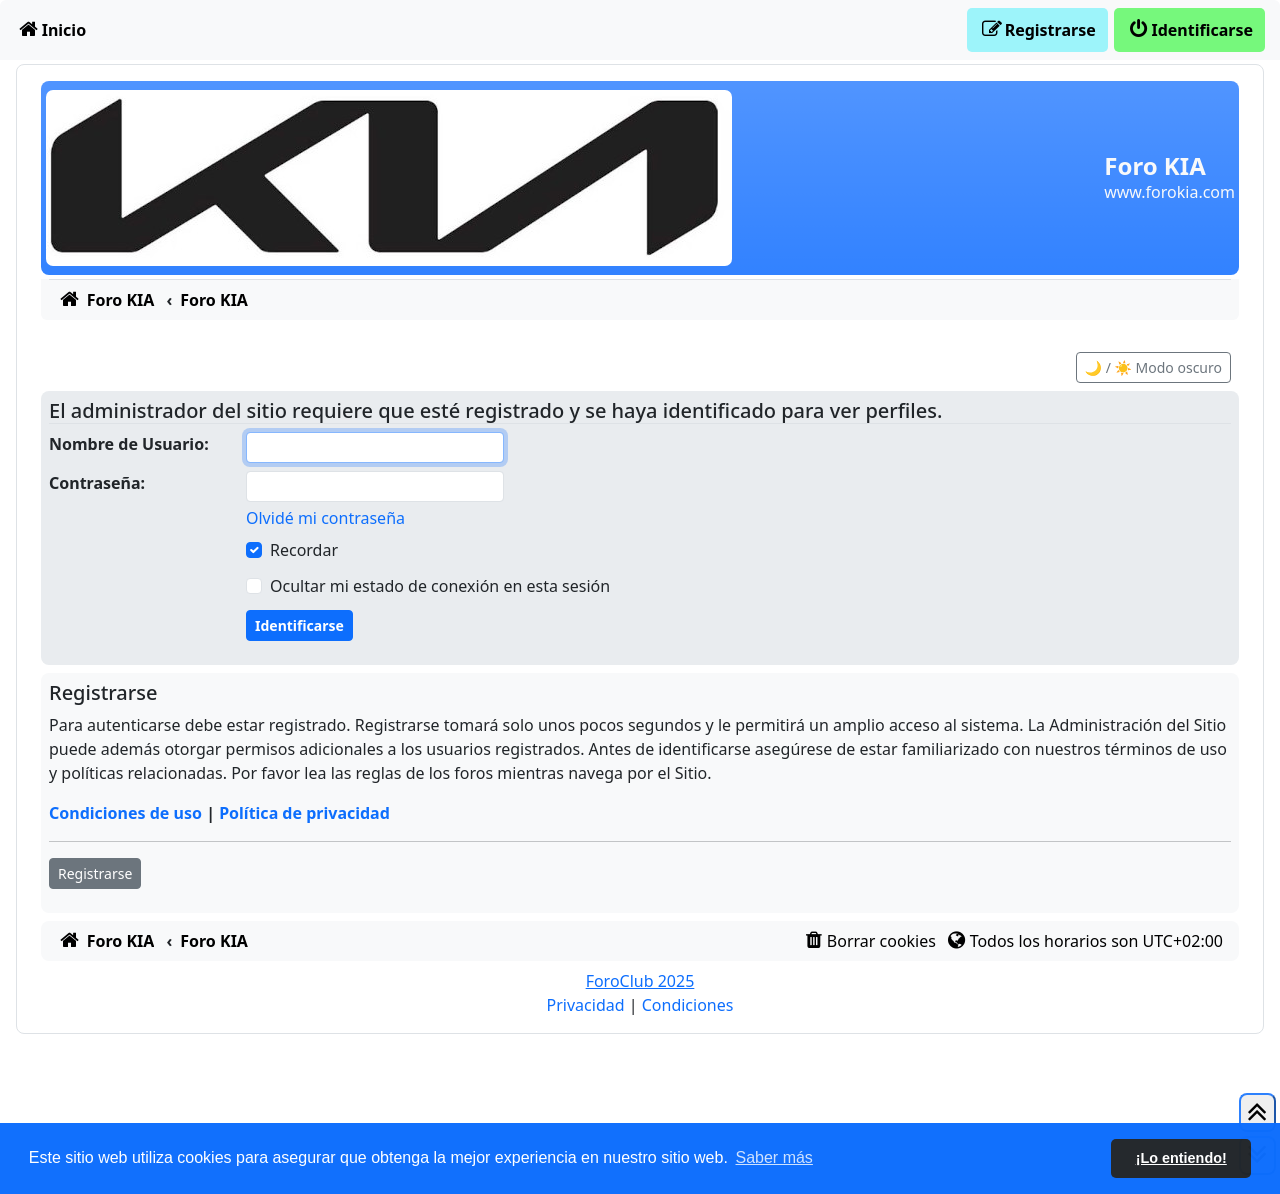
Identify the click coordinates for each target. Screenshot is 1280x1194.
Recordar (304, 550)
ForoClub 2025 (640, 981)
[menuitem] (51, 30)
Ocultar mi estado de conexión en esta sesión (440, 586)
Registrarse (95, 873)
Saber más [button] (774, 1157)
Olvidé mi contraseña (325, 518)
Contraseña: (97, 483)
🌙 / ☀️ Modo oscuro (1153, 367)
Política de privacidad (304, 813)
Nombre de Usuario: (129, 444)
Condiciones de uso (125, 813)
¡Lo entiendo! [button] (1181, 1158)
